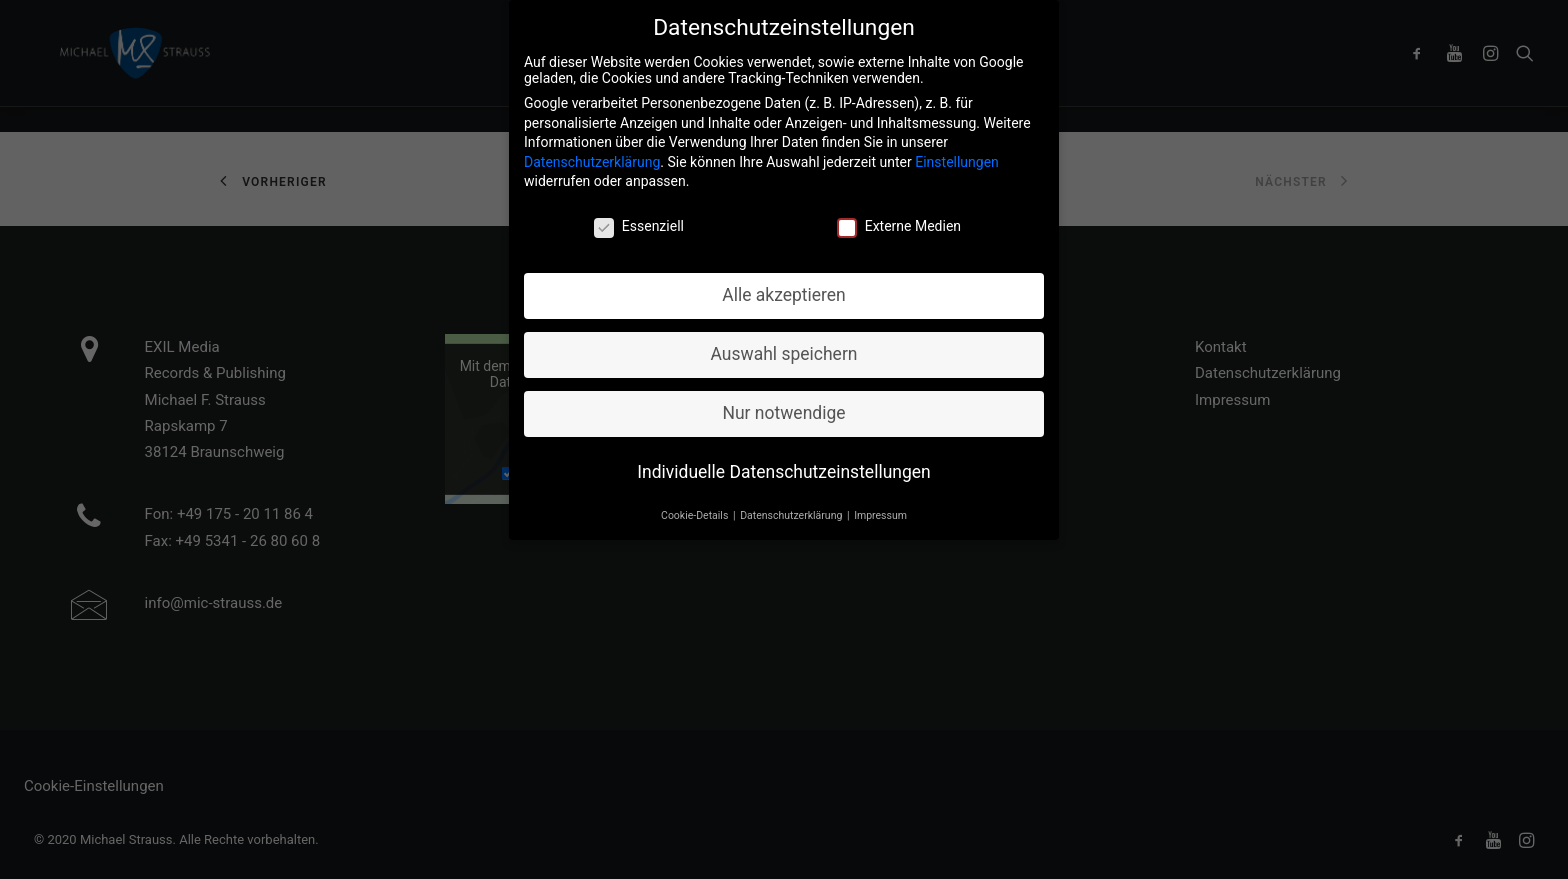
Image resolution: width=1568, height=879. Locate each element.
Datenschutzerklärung (592, 156)
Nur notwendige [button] (783, 407)
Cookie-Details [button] (696, 509)
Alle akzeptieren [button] (784, 289)
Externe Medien (899, 221)
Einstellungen (957, 156)
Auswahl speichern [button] (784, 348)
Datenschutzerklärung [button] (792, 509)
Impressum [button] (880, 509)
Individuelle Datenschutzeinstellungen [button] (783, 466)
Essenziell (639, 221)
